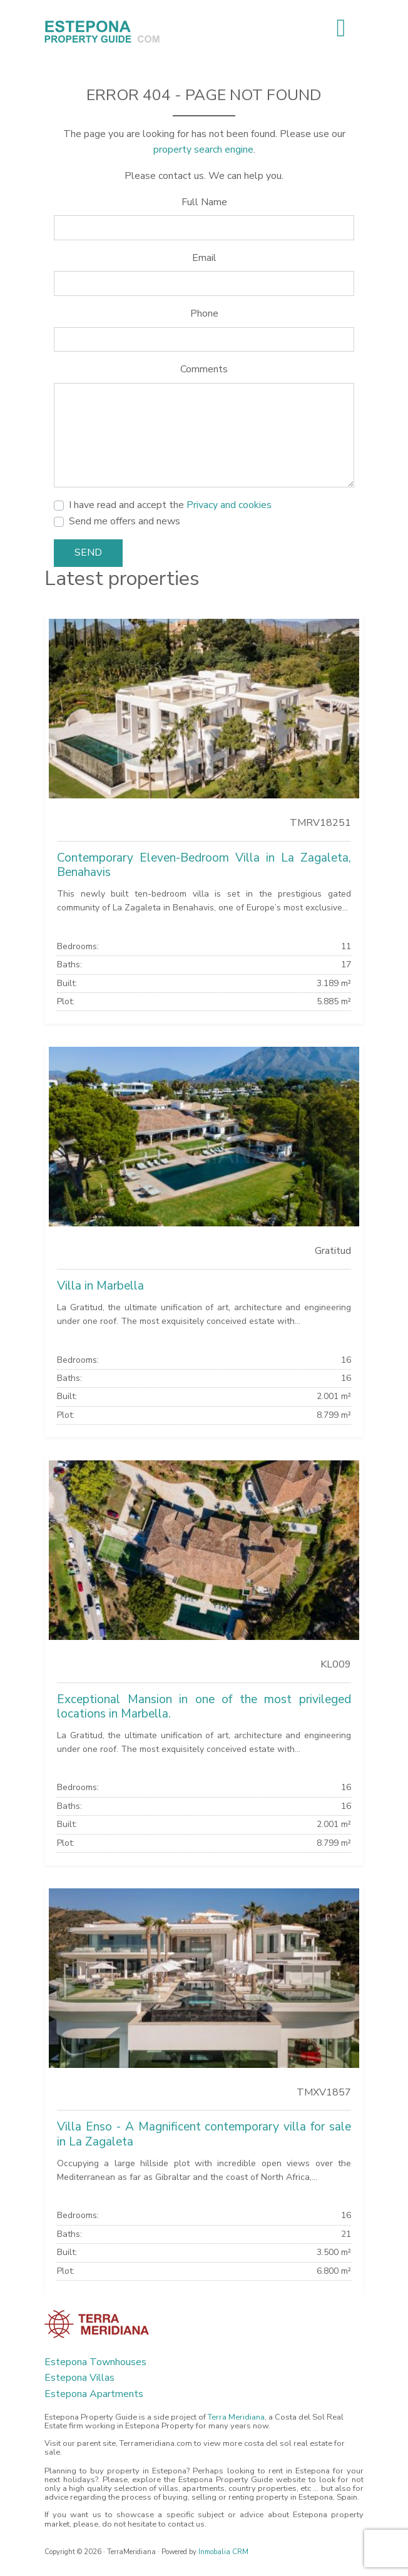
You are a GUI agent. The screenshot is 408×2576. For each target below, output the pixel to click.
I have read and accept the (170, 505)
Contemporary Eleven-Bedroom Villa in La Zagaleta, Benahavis (204, 865)
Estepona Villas (79, 2378)
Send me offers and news (124, 521)
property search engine (203, 149)
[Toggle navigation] (341, 28)
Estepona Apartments (93, 2394)
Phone (204, 313)
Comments (204, 369)
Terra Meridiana (236, 2417)
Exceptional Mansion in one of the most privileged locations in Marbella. (204, 1706)
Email (204, 258)
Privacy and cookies (229, 505)
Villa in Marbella (100, 1286)
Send (88, 552)
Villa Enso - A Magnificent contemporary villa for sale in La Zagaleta (204, 2134)
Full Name (204, 202)
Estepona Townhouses (95, 2362)
